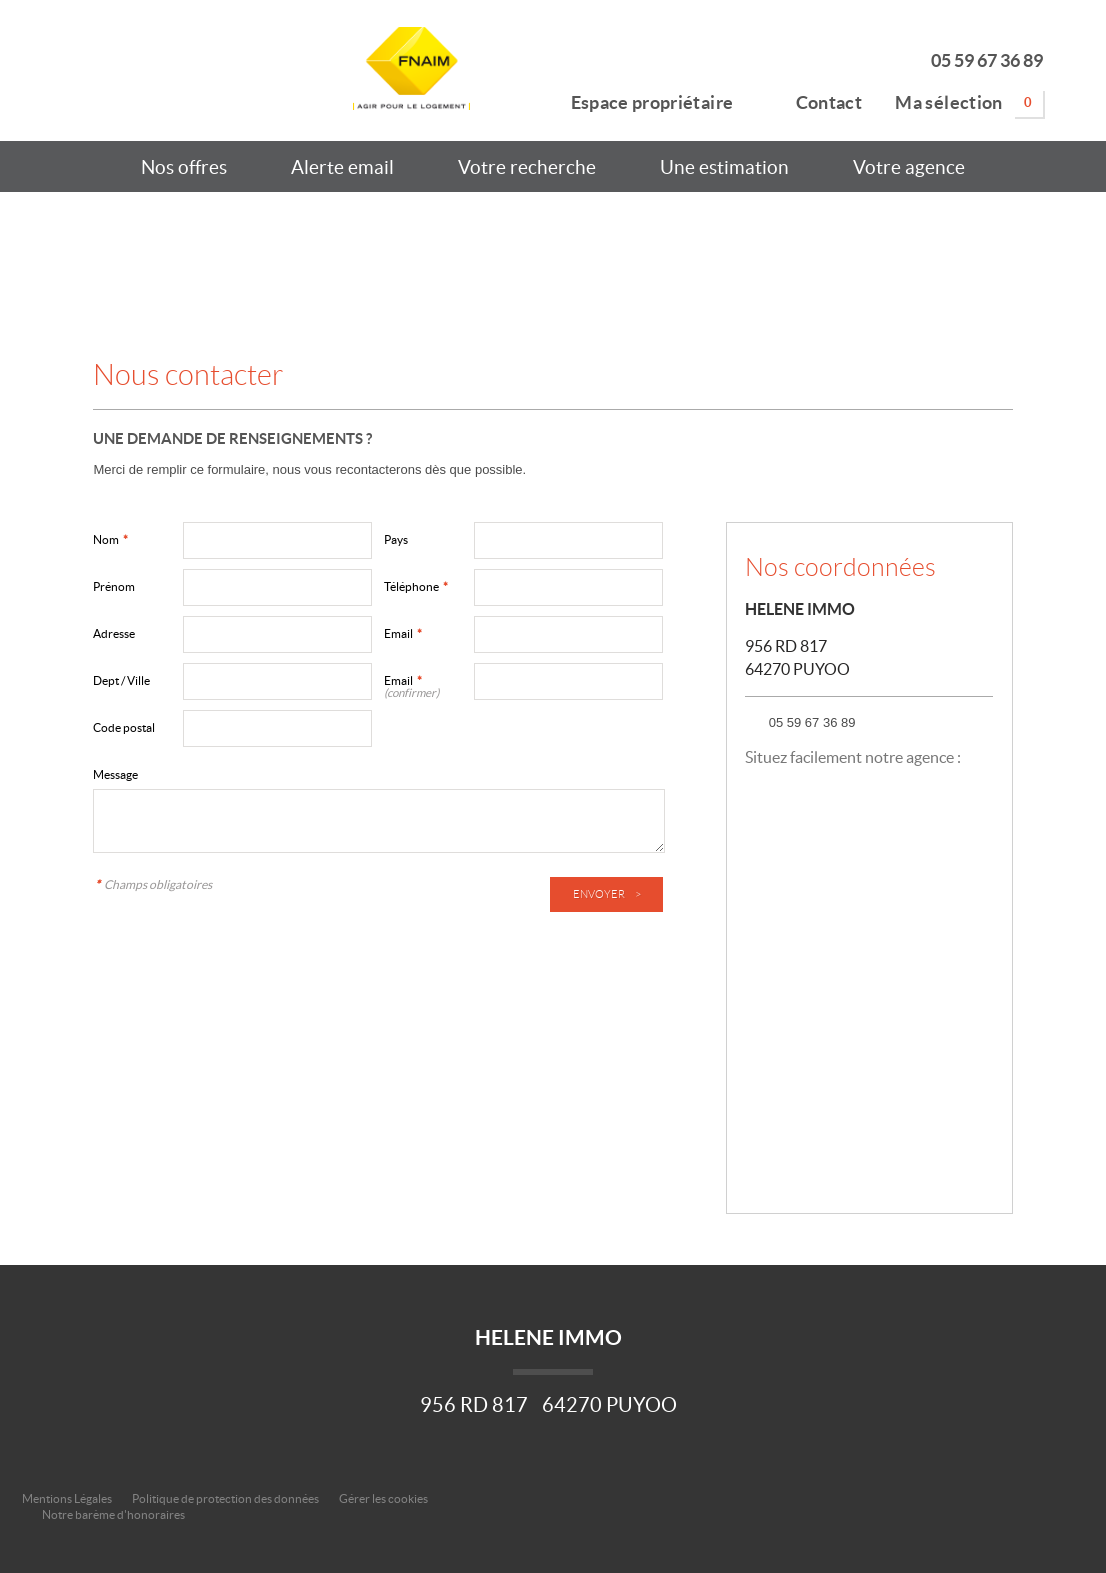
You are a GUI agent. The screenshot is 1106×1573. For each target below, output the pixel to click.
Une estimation (724, 167)
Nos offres (184, 167)
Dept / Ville (121, 680)
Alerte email (342, 167)
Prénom (114, 586)
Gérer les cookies (383, 1498)
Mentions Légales (67, 1498)
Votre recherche (527, 167)
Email (403, 633)
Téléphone (416, 586)
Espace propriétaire (640, 99)
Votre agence (909, 167)
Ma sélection (969, 103)
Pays (396, 539)
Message (115, 774)
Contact (814, 99)
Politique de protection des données (225, 1498)
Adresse (114, 633)
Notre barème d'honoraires (114, 1514)
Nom (110, 539)
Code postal (124, 727)
